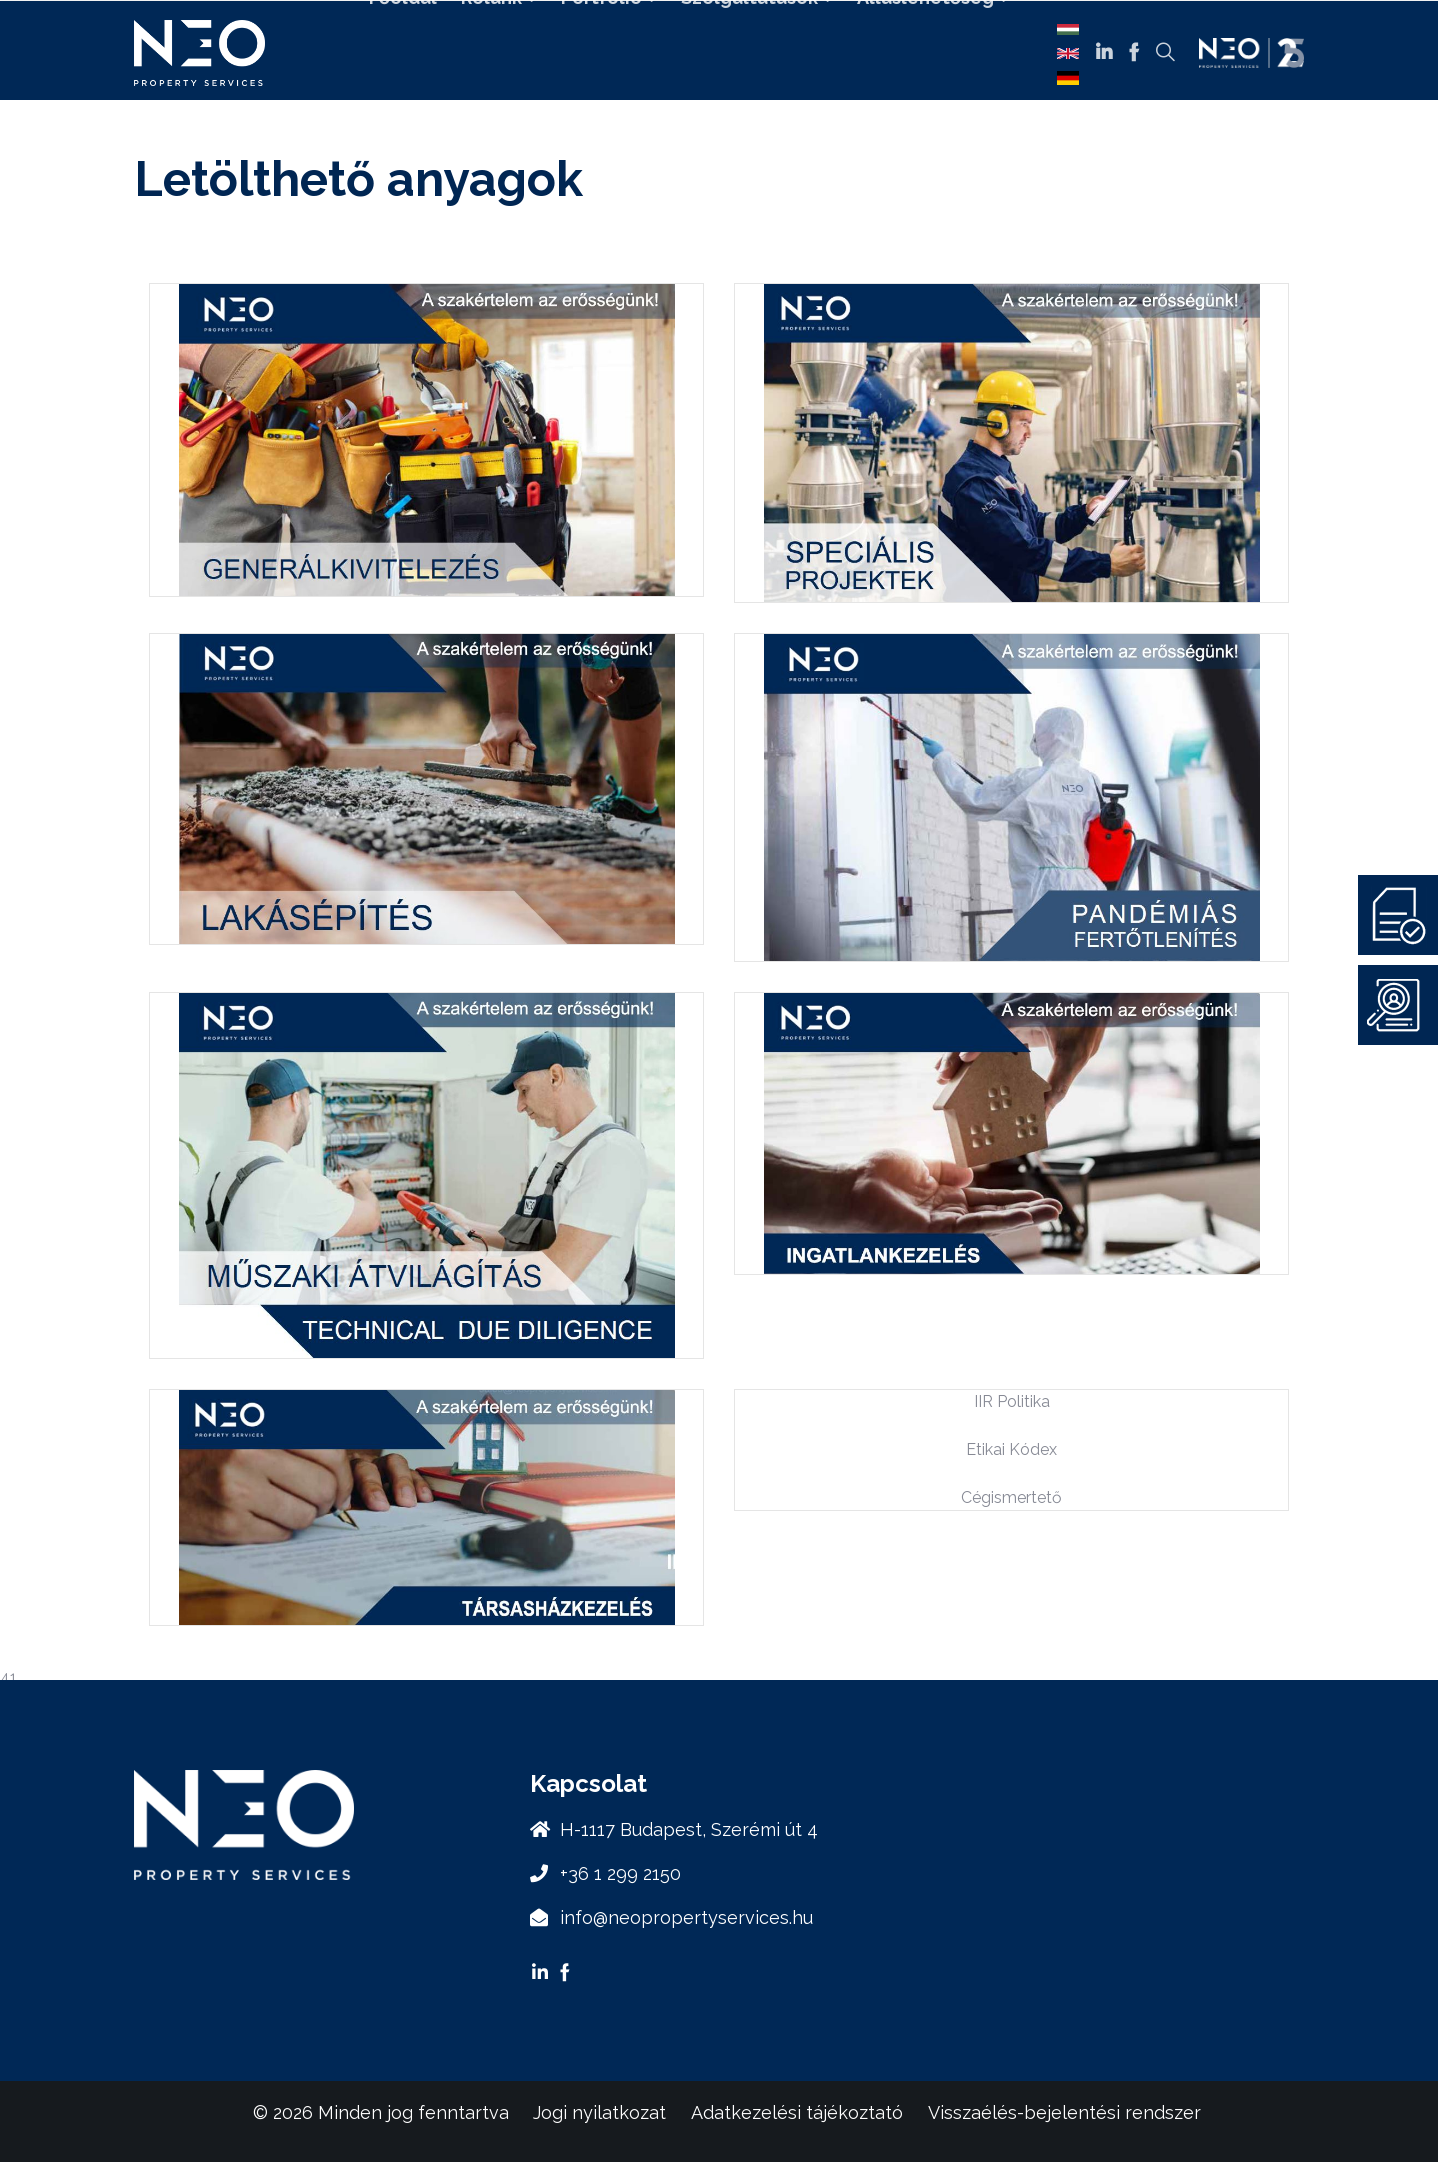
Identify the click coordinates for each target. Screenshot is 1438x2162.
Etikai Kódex (1011, 1449)
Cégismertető (1011, 1497)
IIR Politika (1012, 1401)
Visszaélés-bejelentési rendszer (1064, 2112)
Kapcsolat (699, 107)
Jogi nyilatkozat (599, 2112)
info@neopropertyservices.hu (686, 1917)
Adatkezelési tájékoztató (797, 2112)
